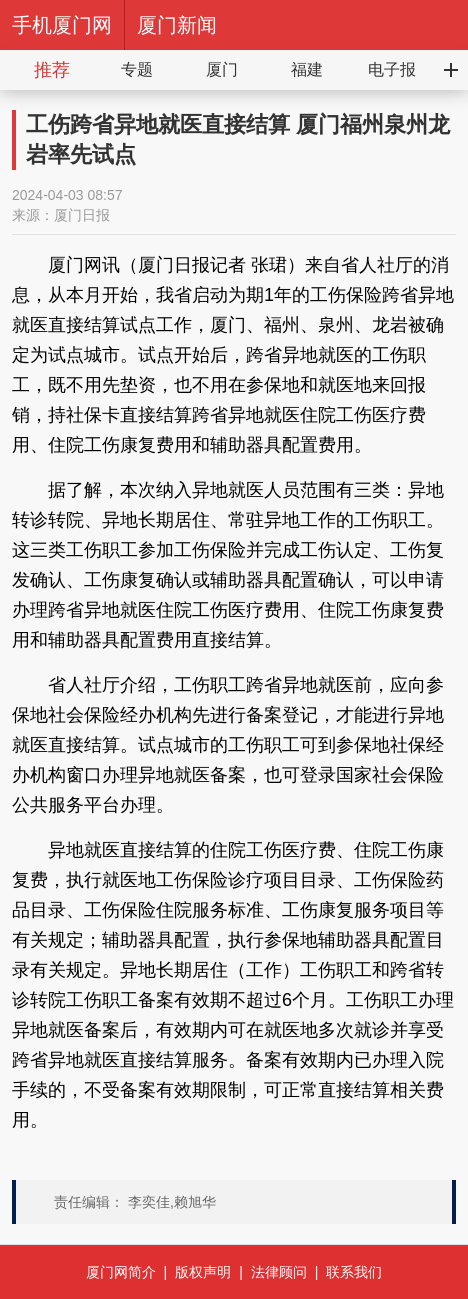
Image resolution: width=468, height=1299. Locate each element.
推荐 (52, 70)
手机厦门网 (62, 25)
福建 (307, 69)
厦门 (222, 69)
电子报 (392, 69)
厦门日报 (82, 215)
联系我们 (354, 1272)
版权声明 (203, 1272)
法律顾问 (279, 1272)
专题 (137, 69)
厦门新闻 (177, 25)
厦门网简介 (121, 1272)
